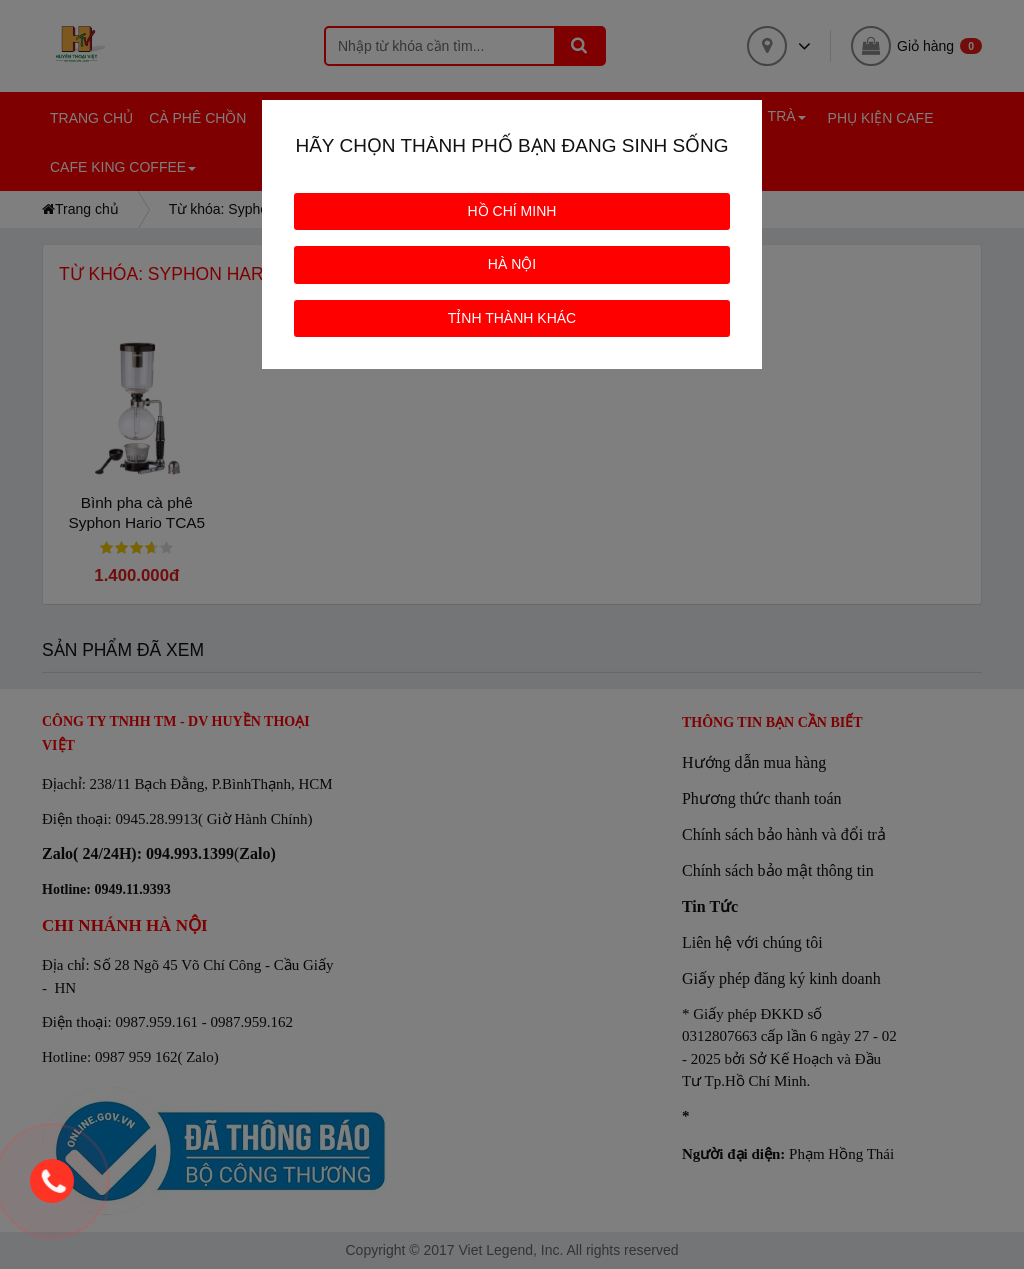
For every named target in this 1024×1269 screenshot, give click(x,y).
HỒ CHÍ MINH (512, 211)
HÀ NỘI (512, 264)
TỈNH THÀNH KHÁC (512, 318)
